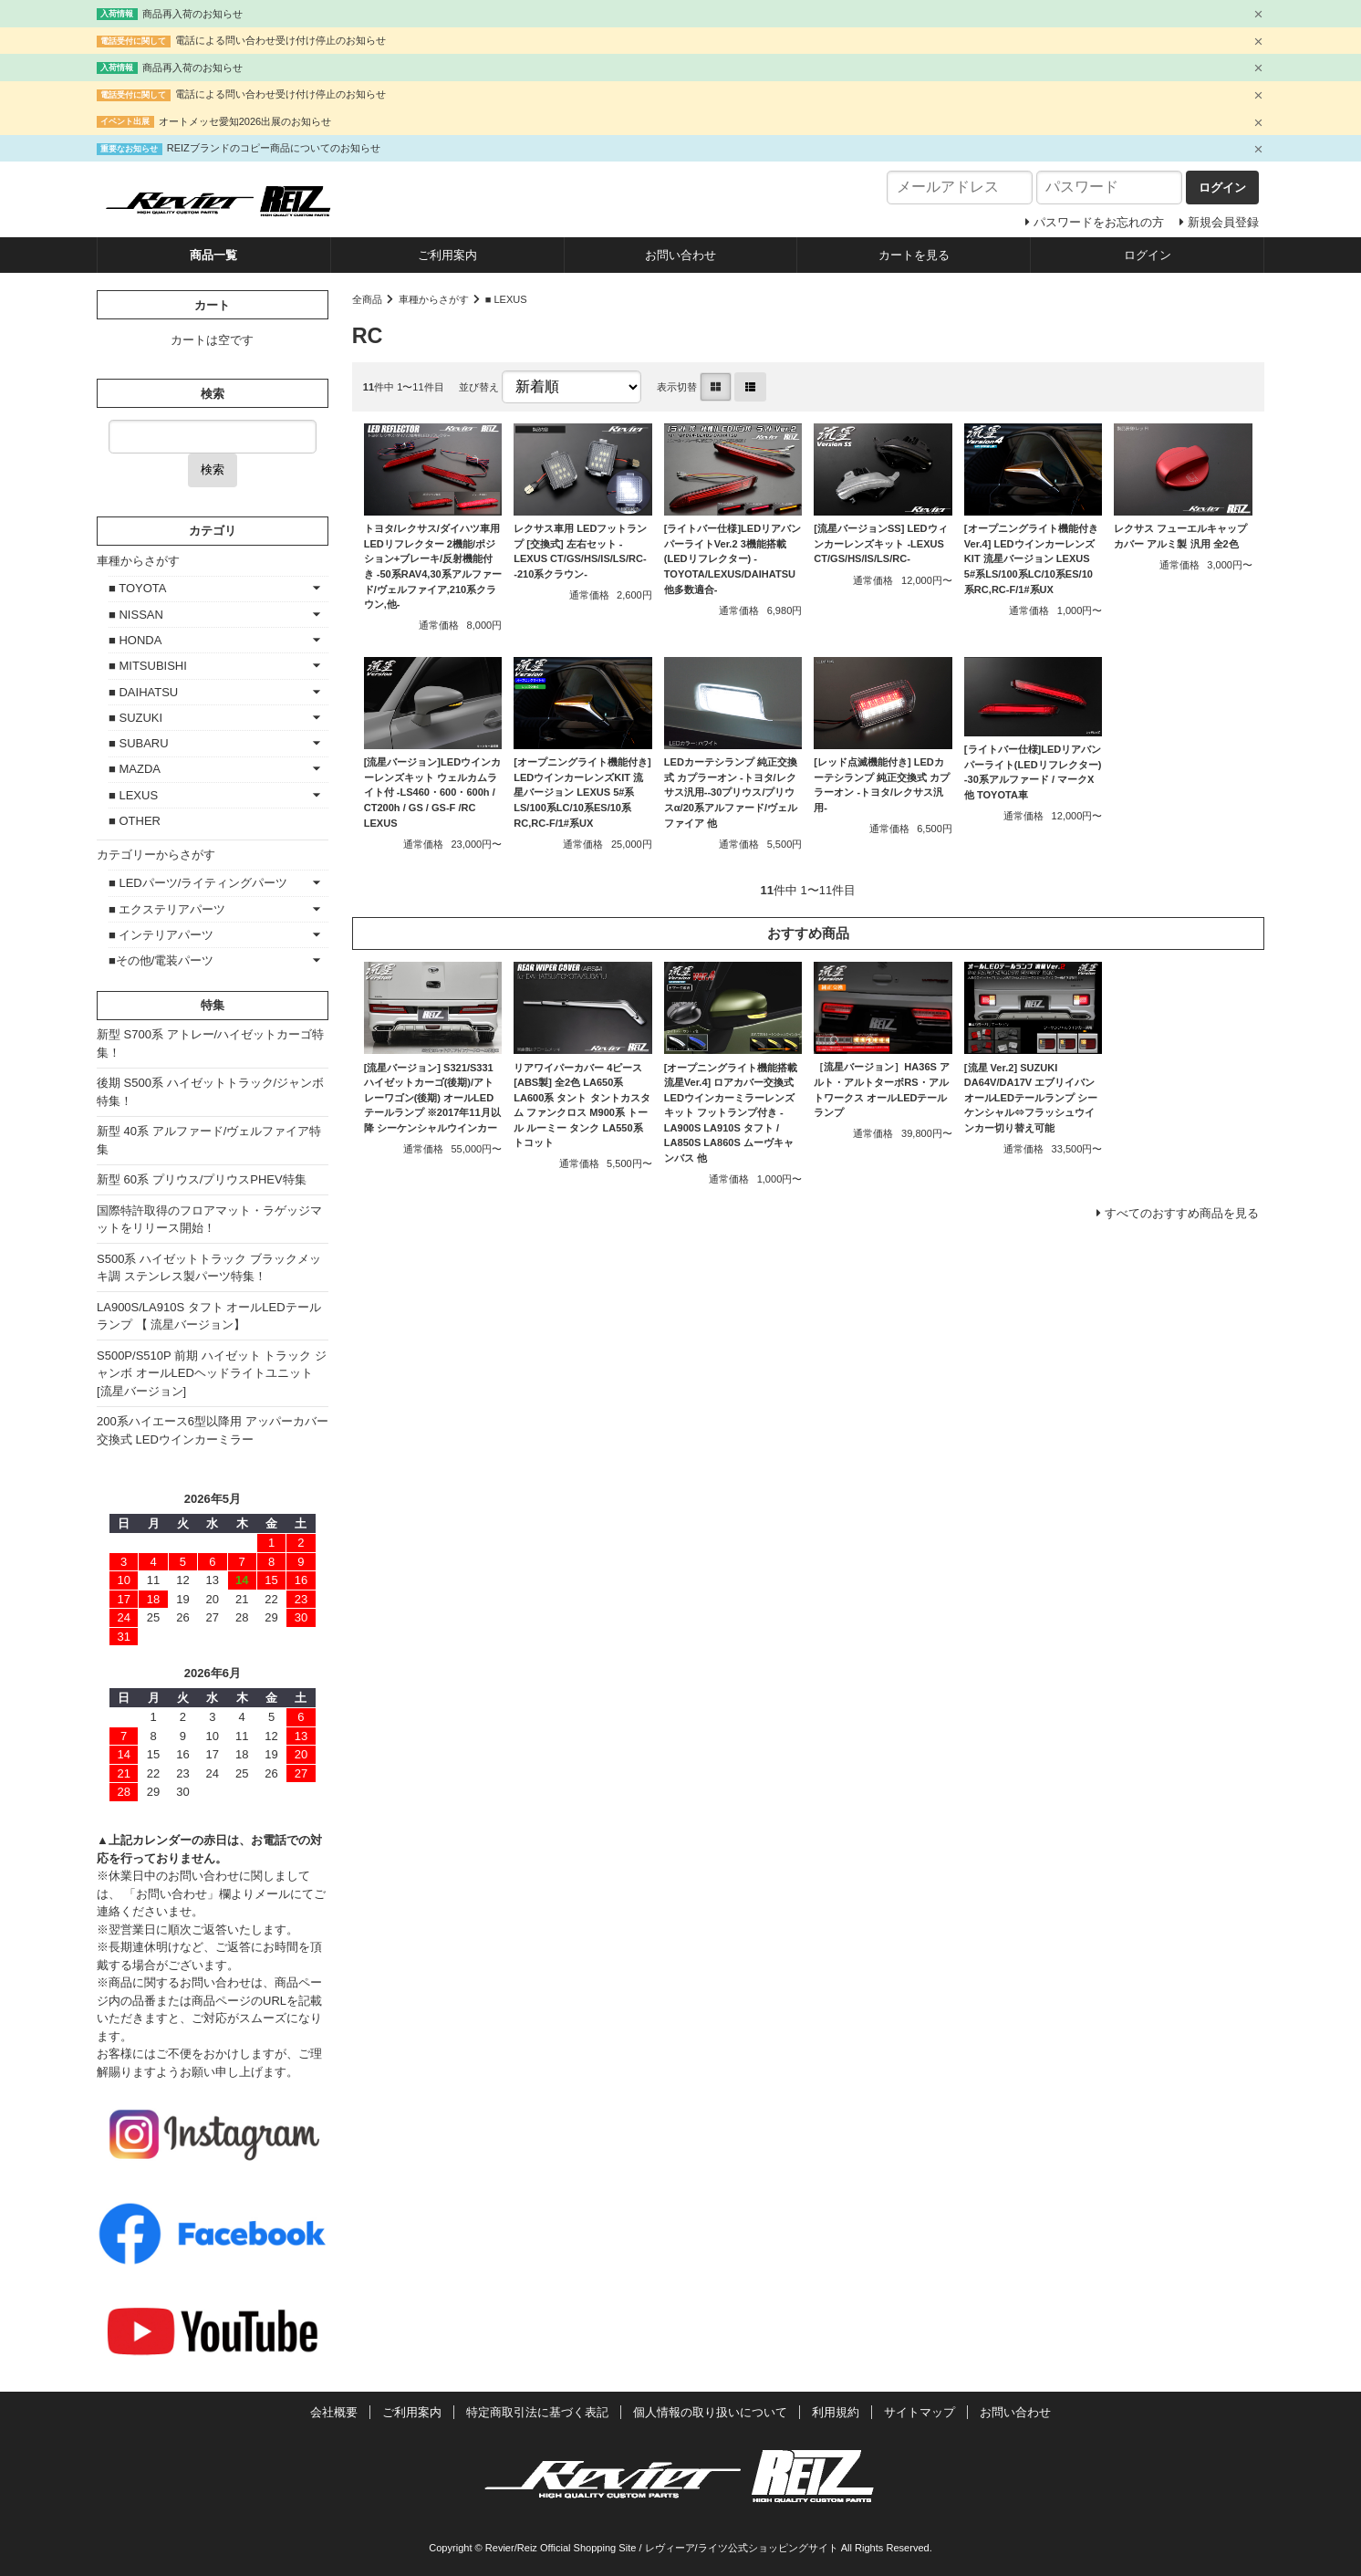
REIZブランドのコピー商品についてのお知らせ (273, 147)
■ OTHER (135, 821)
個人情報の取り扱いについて (710, 2412)
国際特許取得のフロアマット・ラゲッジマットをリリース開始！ (209, 1220)
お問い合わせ (680, 255)
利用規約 (835, 2412)
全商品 (367, 299)
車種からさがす (434, 299)
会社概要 (334, 2412)
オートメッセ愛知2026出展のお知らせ (245, 121)
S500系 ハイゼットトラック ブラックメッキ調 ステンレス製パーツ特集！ (209, 1268)
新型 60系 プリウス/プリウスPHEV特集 (201, 1179)
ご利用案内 (447, 255)
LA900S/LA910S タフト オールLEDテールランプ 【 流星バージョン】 (209, 1316)
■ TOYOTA (137, 588)
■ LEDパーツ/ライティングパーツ (198, 883)
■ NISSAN (136, 614)
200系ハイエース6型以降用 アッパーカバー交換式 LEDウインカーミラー (212, 1430)
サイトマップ (919, 2412)
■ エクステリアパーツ (167, 909)
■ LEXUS (506, 299)
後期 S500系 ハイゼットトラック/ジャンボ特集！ (210, 1092)
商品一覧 (213, 255)
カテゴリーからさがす (156, 854)
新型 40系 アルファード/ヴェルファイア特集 (209, 1140)
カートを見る (914, 255)
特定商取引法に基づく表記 (537, 2412)
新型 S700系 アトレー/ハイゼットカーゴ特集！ (210, 1043)
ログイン (1147, 255)
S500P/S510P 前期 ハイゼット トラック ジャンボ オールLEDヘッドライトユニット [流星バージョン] (212, 1373)
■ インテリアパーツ (161, 935)
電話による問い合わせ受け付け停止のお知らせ (280, 40)
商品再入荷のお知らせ (192, 13)
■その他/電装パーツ (161, 960)
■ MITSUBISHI (148, 666)
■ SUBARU (139, 743)
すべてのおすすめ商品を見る (1182, 1213)
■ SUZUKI (135, 718)
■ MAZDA (135, 769)
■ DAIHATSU (143, 692)
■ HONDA (135, 640)
